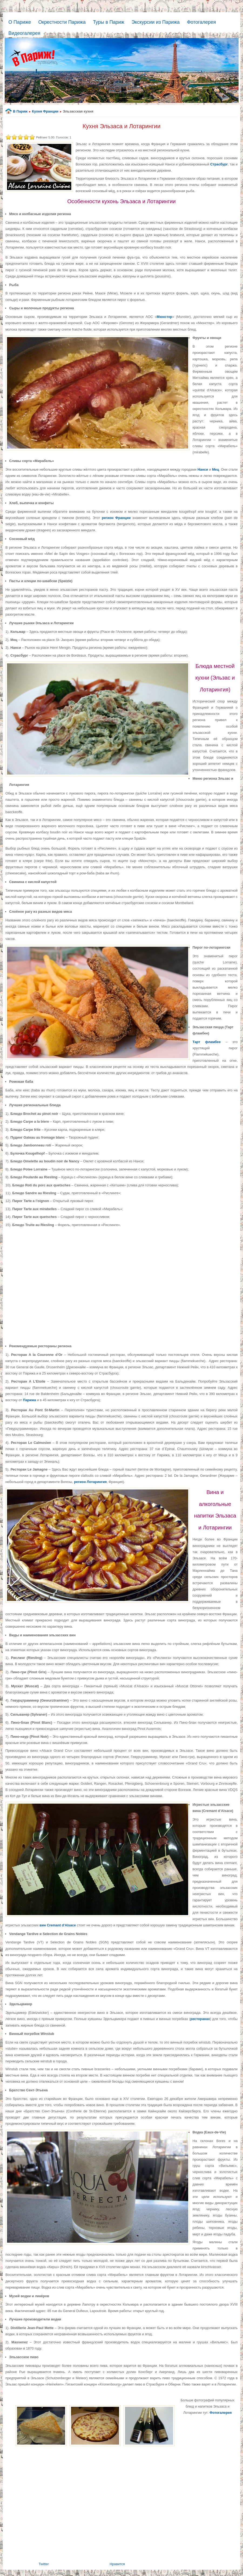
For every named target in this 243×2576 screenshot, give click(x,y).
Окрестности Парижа (62, 22)
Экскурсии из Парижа (155, 22)
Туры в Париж (108, 22)
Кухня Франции (45, 111)
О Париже (19, 22)
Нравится (117, 2564)
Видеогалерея (24, 33)
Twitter (44, 2564)
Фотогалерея (201, 22)
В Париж (20, 111)
